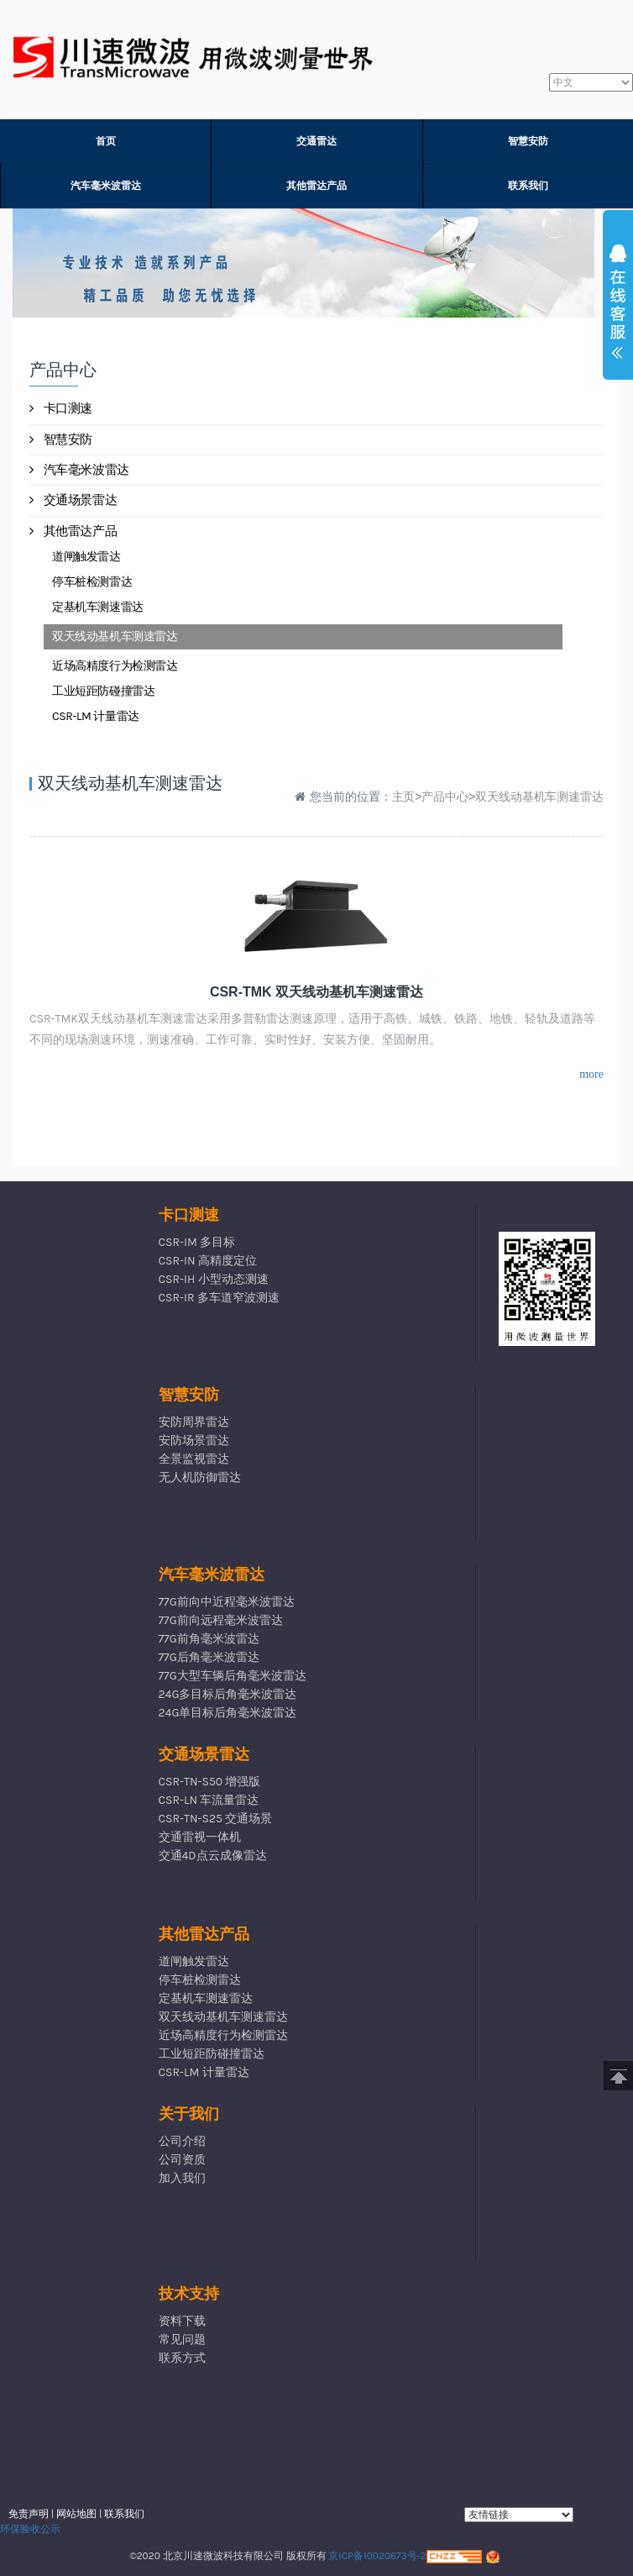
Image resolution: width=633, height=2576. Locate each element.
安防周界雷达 (194, 1422)
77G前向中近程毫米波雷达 (227, 1602)
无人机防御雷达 (200, 1477)
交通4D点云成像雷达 (213, 1855)
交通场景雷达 (73, 499)
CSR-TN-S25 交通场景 (216, 1818)
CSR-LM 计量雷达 (95, 716)
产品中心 (444, 796)
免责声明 (28, 2514)
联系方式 (182, 2358)
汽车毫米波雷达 (106, 186)
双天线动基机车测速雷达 (115, 636)
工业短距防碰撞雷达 (103, 691)
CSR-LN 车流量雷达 (209, 1800)
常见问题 (182, 2339)
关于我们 (189, 2113)
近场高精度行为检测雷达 (115, 666)
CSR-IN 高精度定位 (208, 1261)
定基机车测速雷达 (98, 607)
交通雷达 (316, 141)
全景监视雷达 (194, 1459)
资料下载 (182, 2321)
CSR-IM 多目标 (197, 1242)
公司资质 (182, 2160)
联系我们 (528, 186)
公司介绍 (182, 2141)
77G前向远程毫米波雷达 (221, 1620)
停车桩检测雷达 (92, 582)
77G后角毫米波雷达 (209, 1657)
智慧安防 (528, 141)
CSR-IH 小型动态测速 (214, 1279)
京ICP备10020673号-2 (377, 2556)
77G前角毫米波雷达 (209, 1639)
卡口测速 (60, 408)
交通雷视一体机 (200, 1837)
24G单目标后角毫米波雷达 (228, 1713)
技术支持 (189, 2293)
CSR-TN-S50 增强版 (210, 1781)
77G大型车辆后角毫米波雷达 (232, 1676)
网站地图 (76, 2514)
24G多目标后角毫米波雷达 (228, 1694)
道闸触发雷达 (86, 556)
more (591, 1074)
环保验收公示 (30, 2529)
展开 (618, 305)
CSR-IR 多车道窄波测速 (219, 1298)
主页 (404, 796)
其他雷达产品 (316, 186)
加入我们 (182, 2178)
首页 (106, 141)
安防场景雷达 (194, 1440)
